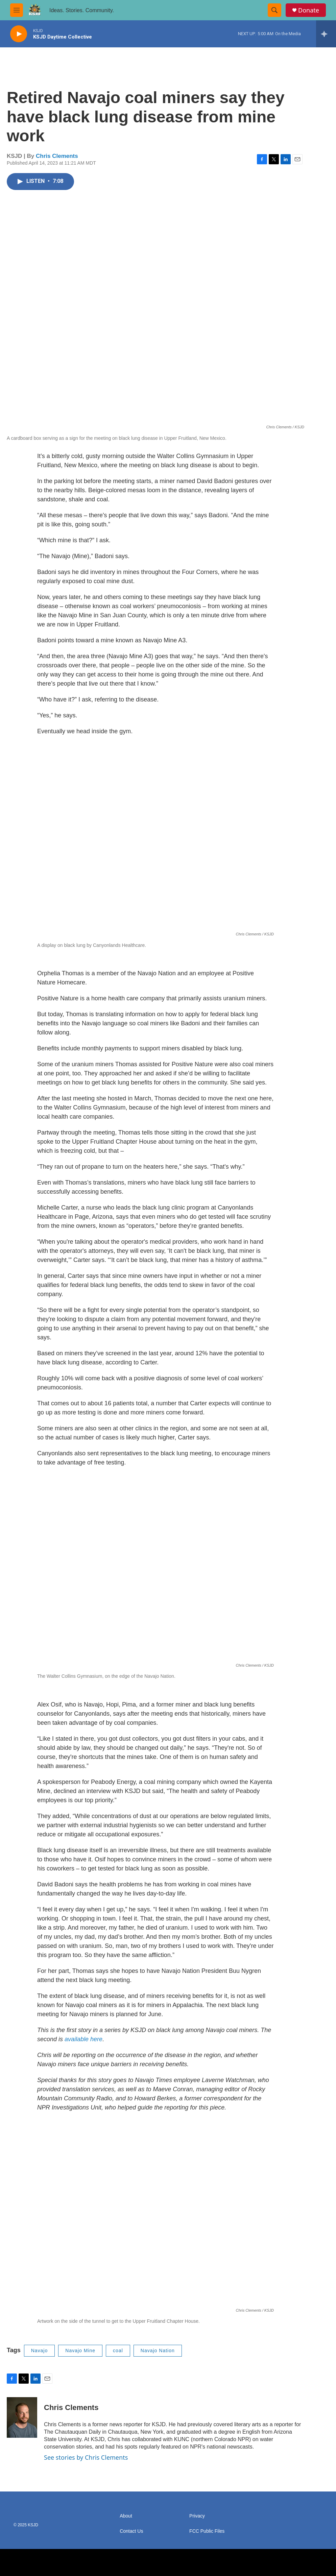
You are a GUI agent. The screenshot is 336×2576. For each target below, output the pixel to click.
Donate (308, 10)
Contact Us (131, 2531)
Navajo (39, 2350)
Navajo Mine (80, 2350)
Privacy (197, 2516)
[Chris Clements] (22, 2417)
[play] (18, 34)
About (126, 2516)
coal (118, 2350)
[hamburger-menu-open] (16, 10)
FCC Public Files (206, 2531)
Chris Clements (57, 156)
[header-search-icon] (274, 10)
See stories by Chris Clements (86, 2457)
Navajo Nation (158, 2350)
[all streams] (326, 33)
